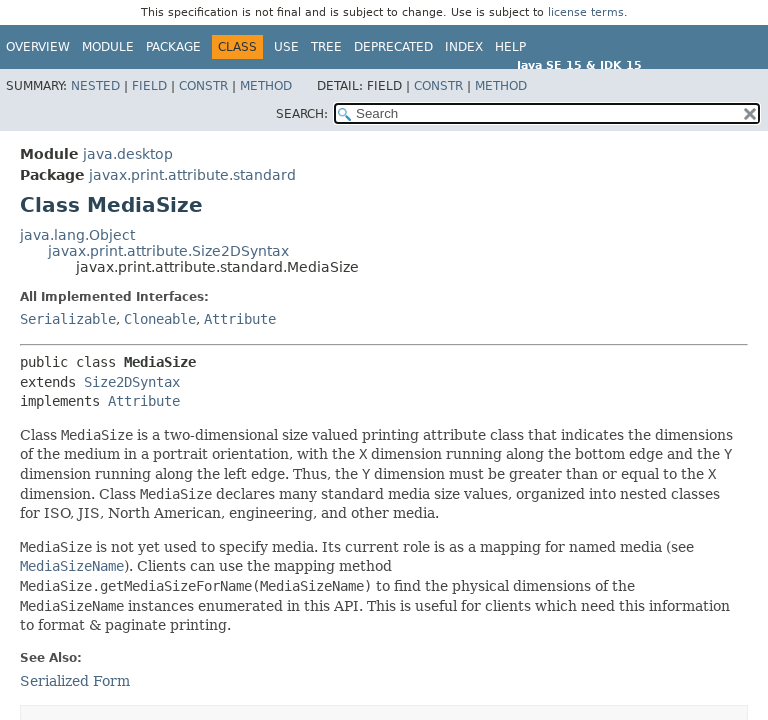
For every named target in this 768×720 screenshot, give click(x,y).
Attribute (240, 319)
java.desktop (128, 154)
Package (173, 47)
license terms (586, 12)
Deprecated (393, 47)
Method (266, 86)
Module (108, 47)
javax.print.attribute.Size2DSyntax (168, 251)
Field (149, 86)
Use (286, 47)
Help (510, 47)
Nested (95, 86)
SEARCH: (302, 114)
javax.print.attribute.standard (192, 175)
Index (464, 47)
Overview (38, 47)
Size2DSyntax (132, 382)
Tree (326, 47)
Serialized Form (75, 681)
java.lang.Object (77, 235)
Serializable (68, 319)
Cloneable (160, 319)
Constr (203, 86)
